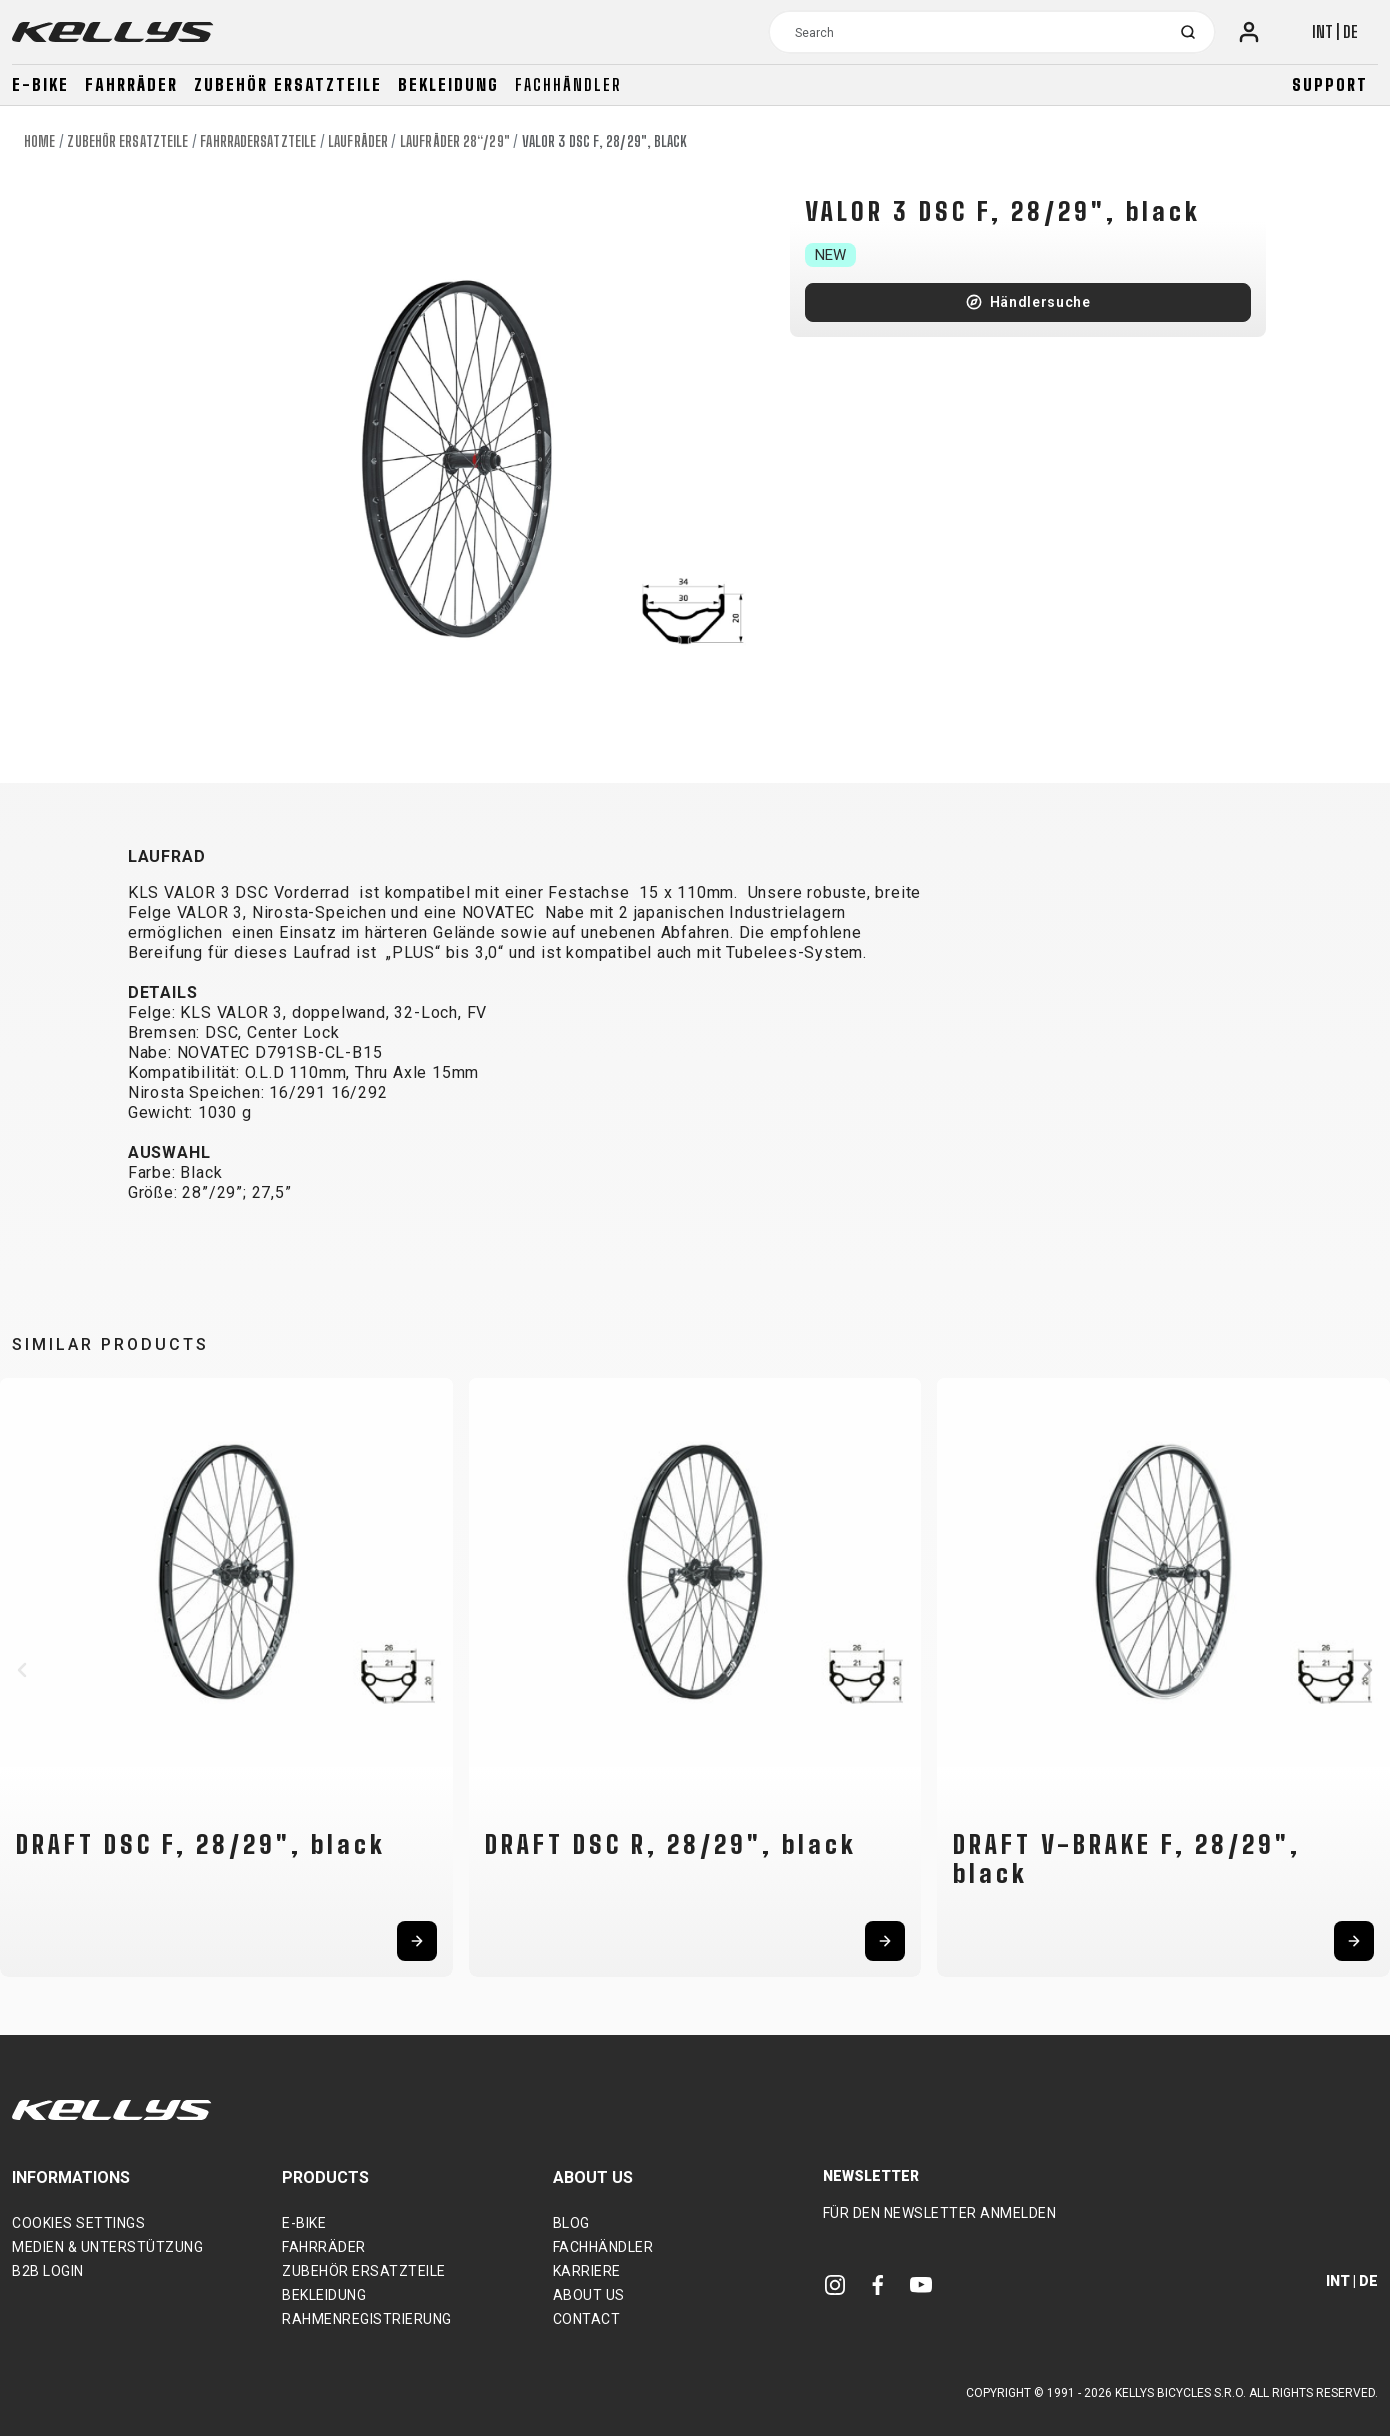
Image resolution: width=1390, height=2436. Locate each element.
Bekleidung (448, 84)
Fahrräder (131, 84)
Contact (587, 2319)
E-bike (40, 84)
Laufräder (358, 141)
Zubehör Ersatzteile (288, 84)
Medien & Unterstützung (107, 2247)
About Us (589, 2295)
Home (39, 141)
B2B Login (48, 2271)
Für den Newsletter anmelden (940, 2213)
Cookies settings (78, 2223)
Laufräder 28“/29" (455, 141)
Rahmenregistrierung (367, 2319)
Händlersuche (1040, 302)
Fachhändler (568, 84)
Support (1330, 84)
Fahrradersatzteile (258, 141)
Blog (571, 2223)
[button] (22, 1670)
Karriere (587, 2271)
